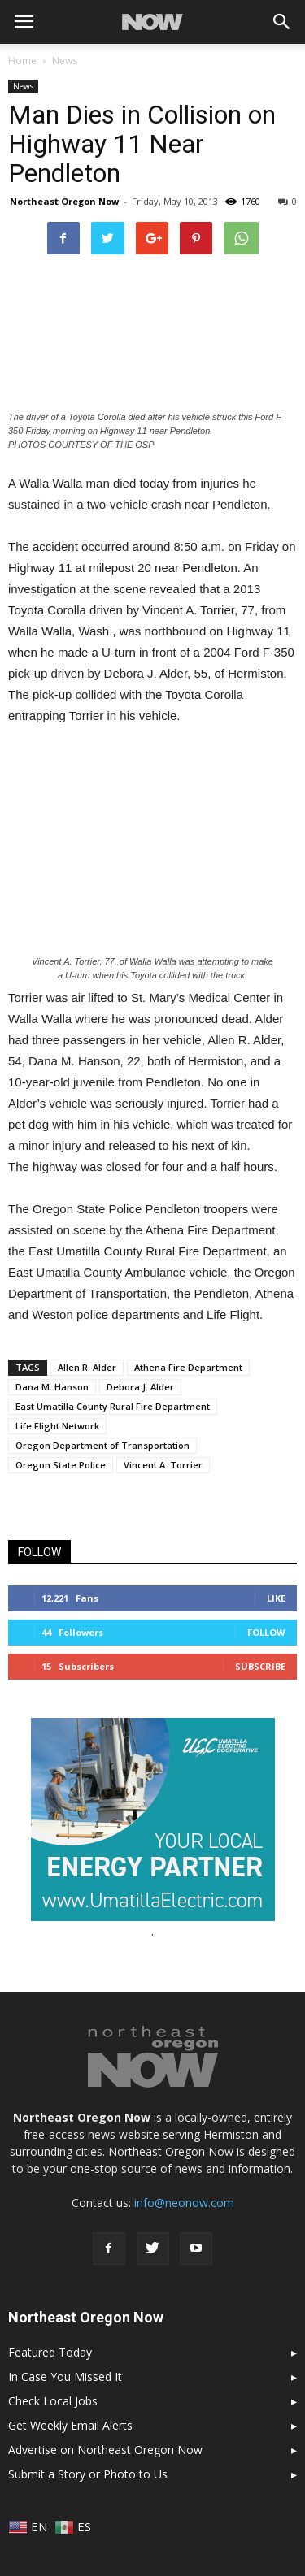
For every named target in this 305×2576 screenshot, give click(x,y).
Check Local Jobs (53, 2401)
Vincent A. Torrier (163, 1465)
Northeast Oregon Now (64, 201)
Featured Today (50, 2352)
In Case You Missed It (65, 2376)
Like (276, 1598)
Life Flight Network (57, 1426)
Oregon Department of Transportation (102, 1445)
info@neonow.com (184, 2202)
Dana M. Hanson (52, 1387)
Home (22, 60)
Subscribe (260, 1666)
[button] (282, 22)
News (23, 86)
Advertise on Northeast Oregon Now (105, 2449)
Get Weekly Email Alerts (70, 2425)
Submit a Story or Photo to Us (88, 2474)
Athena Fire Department (188, 1367)
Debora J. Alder (140, 1387)
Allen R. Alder (87, 1367)
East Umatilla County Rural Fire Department (112, 1406)
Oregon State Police (60, 1465)
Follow (266, 1632)
